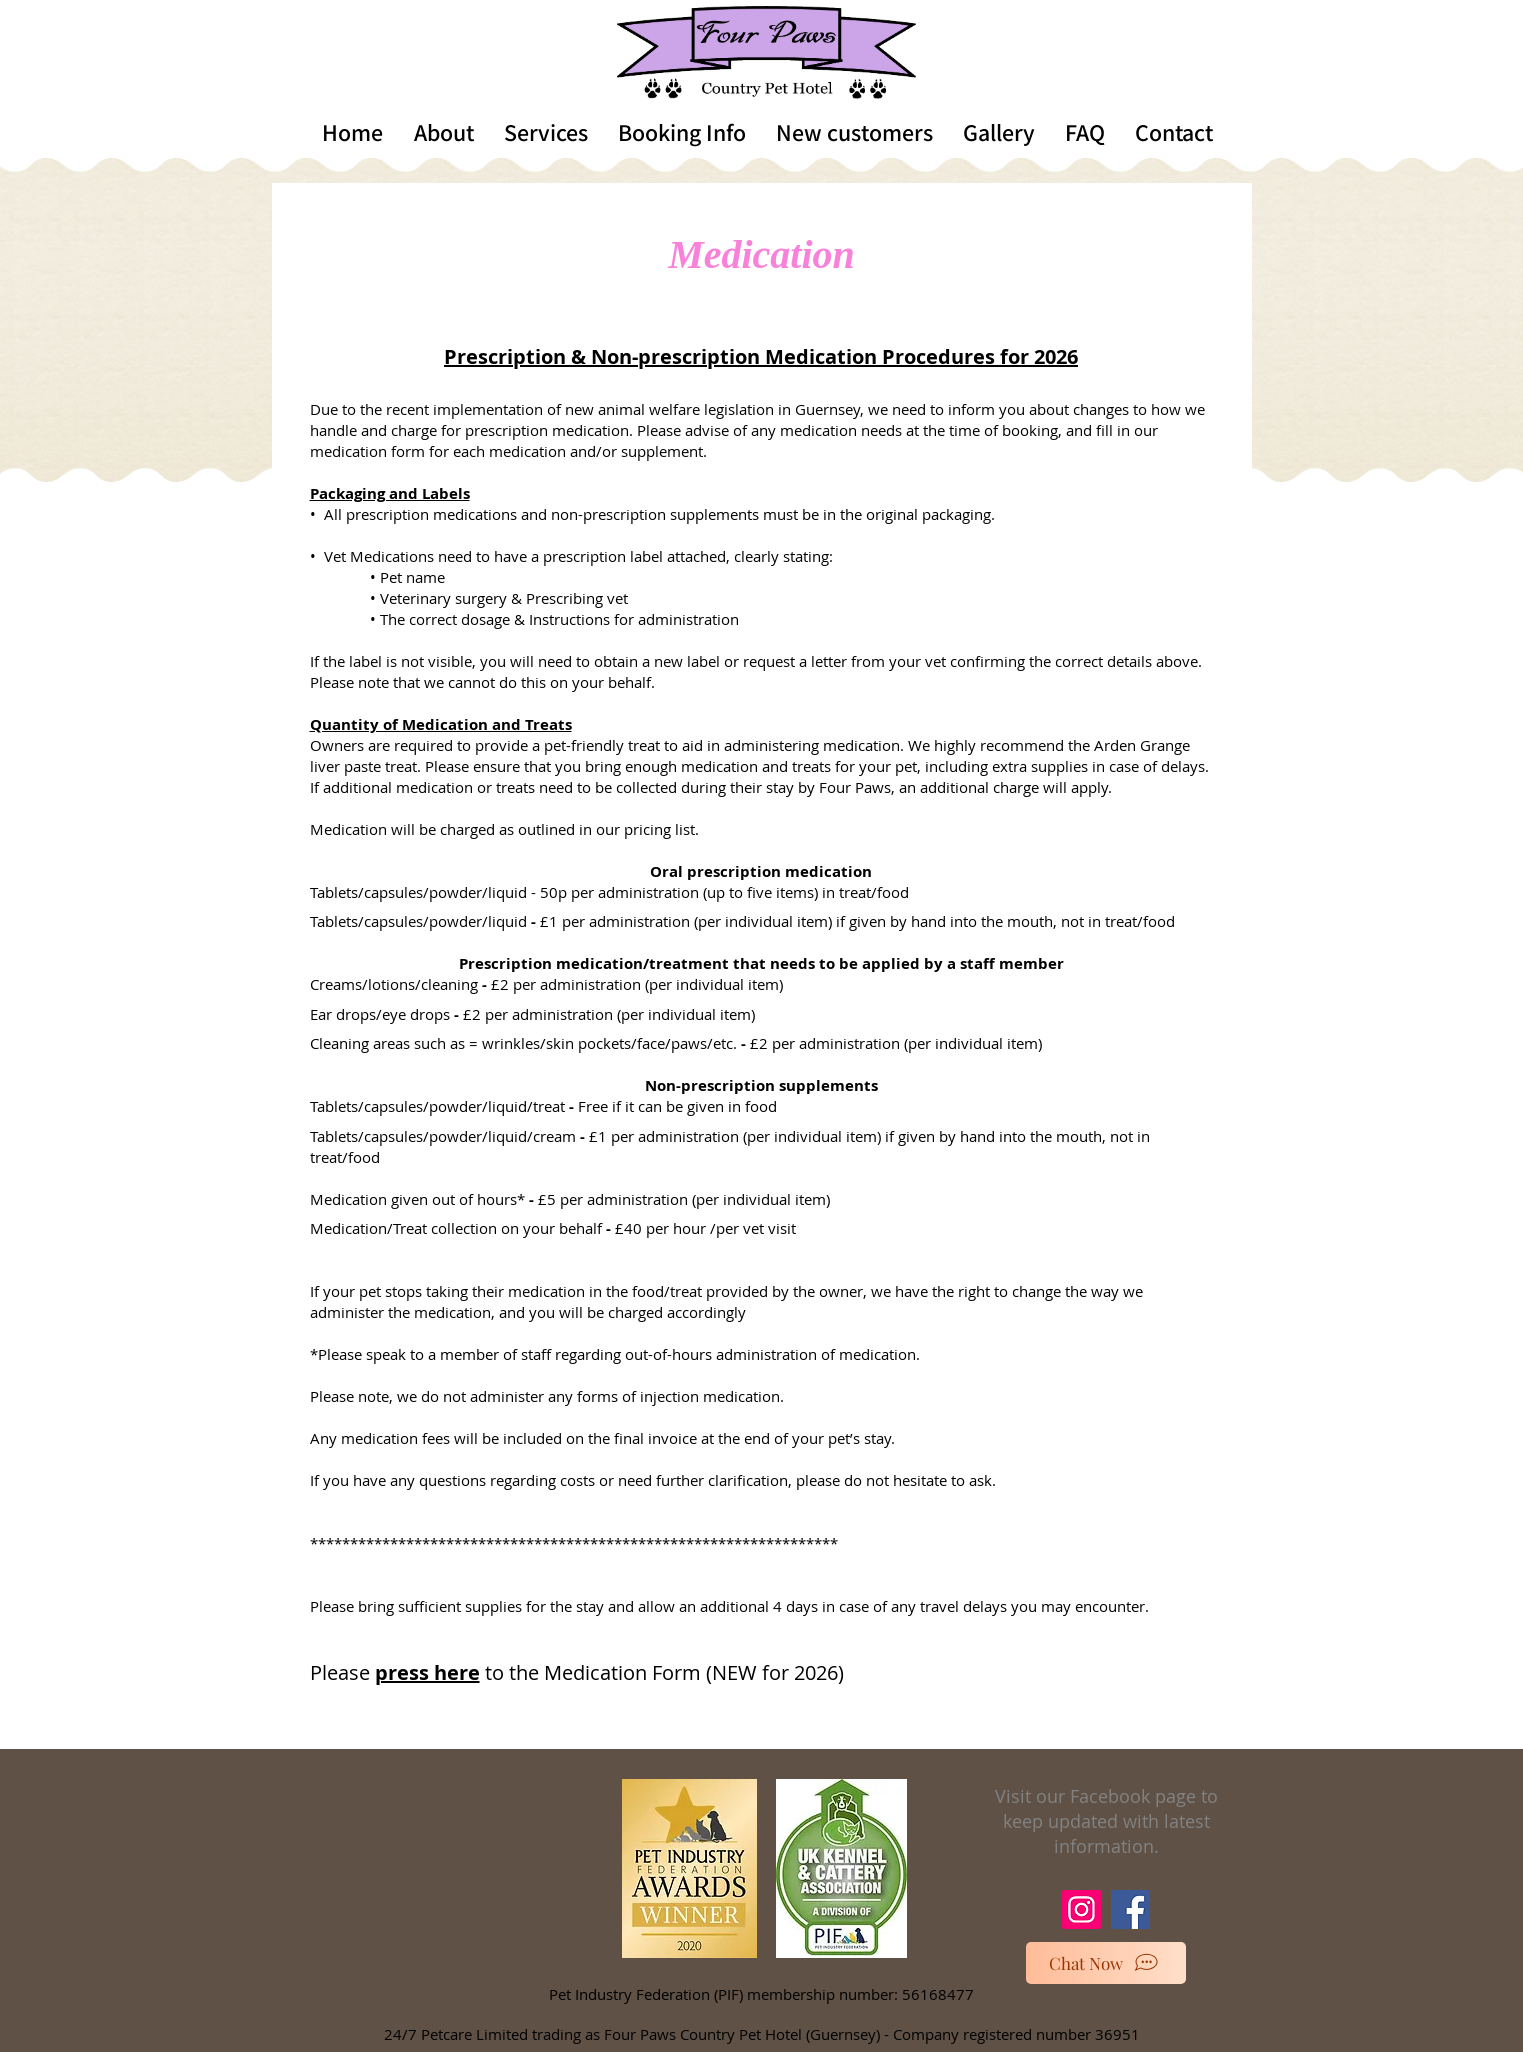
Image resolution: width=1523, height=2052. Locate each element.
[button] (444, 132)
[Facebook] (1130, 1909)
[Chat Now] (1106, 1963)
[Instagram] (1081, 1909)
